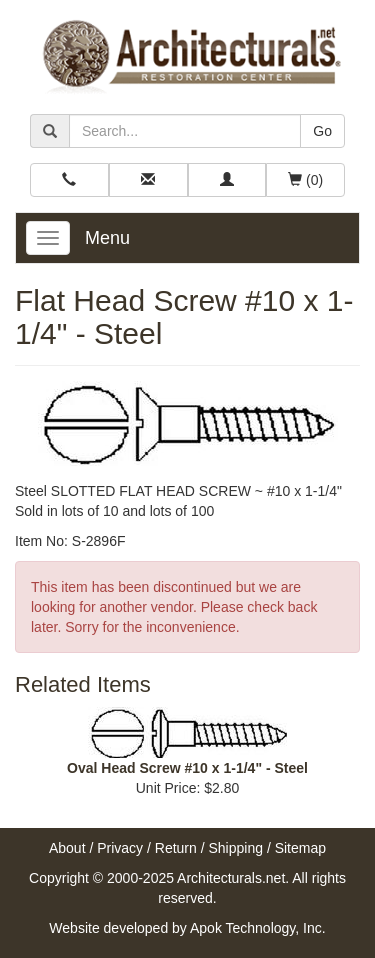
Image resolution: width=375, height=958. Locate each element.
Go (322, 131)
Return (176, 848)
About (67, 848)
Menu (107, 238)
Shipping (236, 848)
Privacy (120, 848)
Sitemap (300, 848)
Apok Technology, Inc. (258, 928)
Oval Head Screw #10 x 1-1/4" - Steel (187, 768)
